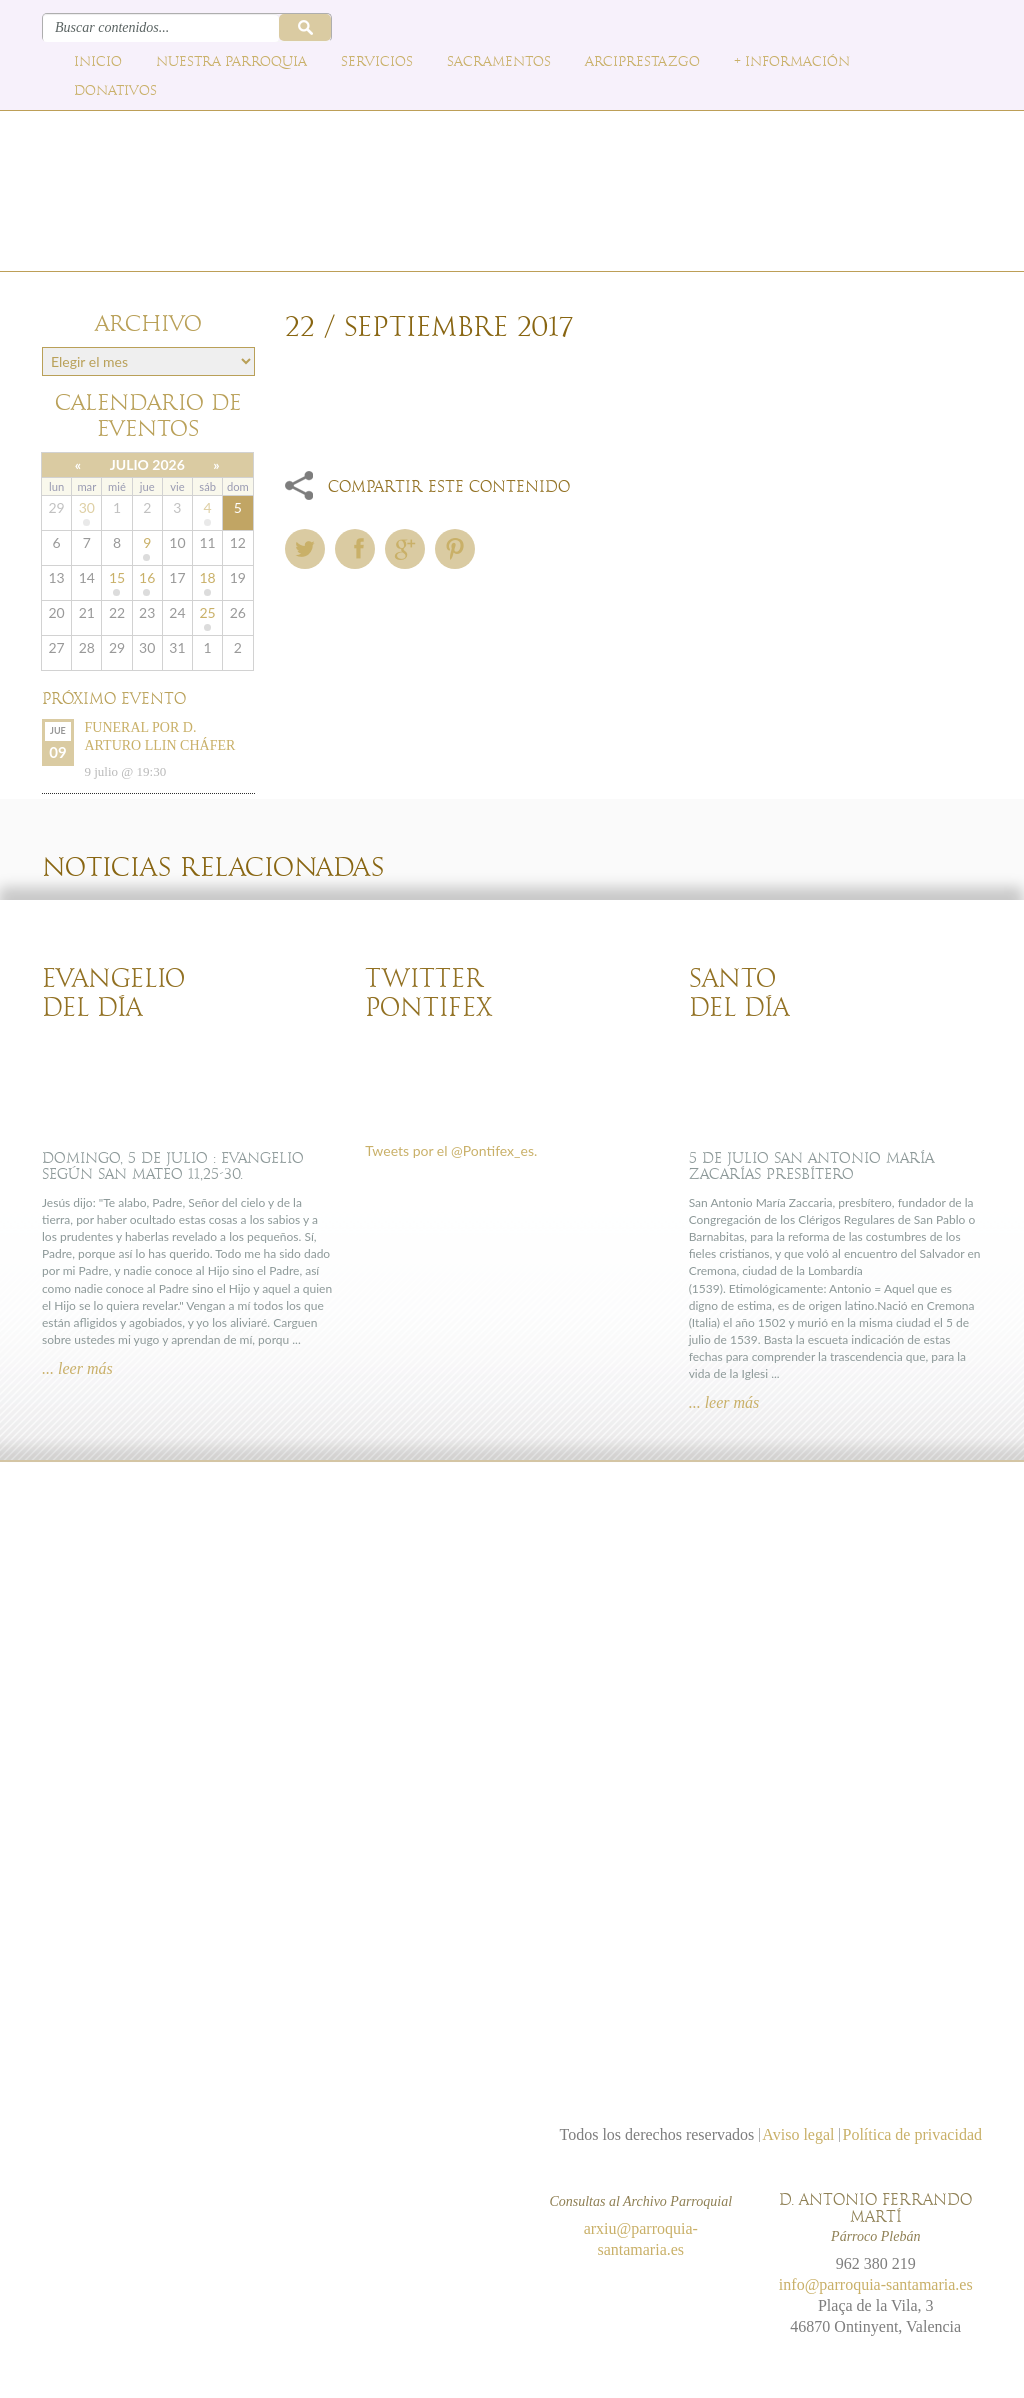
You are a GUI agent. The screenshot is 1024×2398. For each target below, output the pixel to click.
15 (117, 577)
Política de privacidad (912, 2134)
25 (207, 612)
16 (147, 577)
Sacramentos (499, 62)
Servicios (377, 62)
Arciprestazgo (642, 62)
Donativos (115, 91)
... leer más (77, 1368)
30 (87, 507)
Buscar (305, 27)
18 (207, 577)
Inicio (98, 62)
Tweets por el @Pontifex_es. (451, 1150)
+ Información (792, 62)
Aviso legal (798, 2134)
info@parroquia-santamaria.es (876, 2284)
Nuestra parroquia (231, 62)
